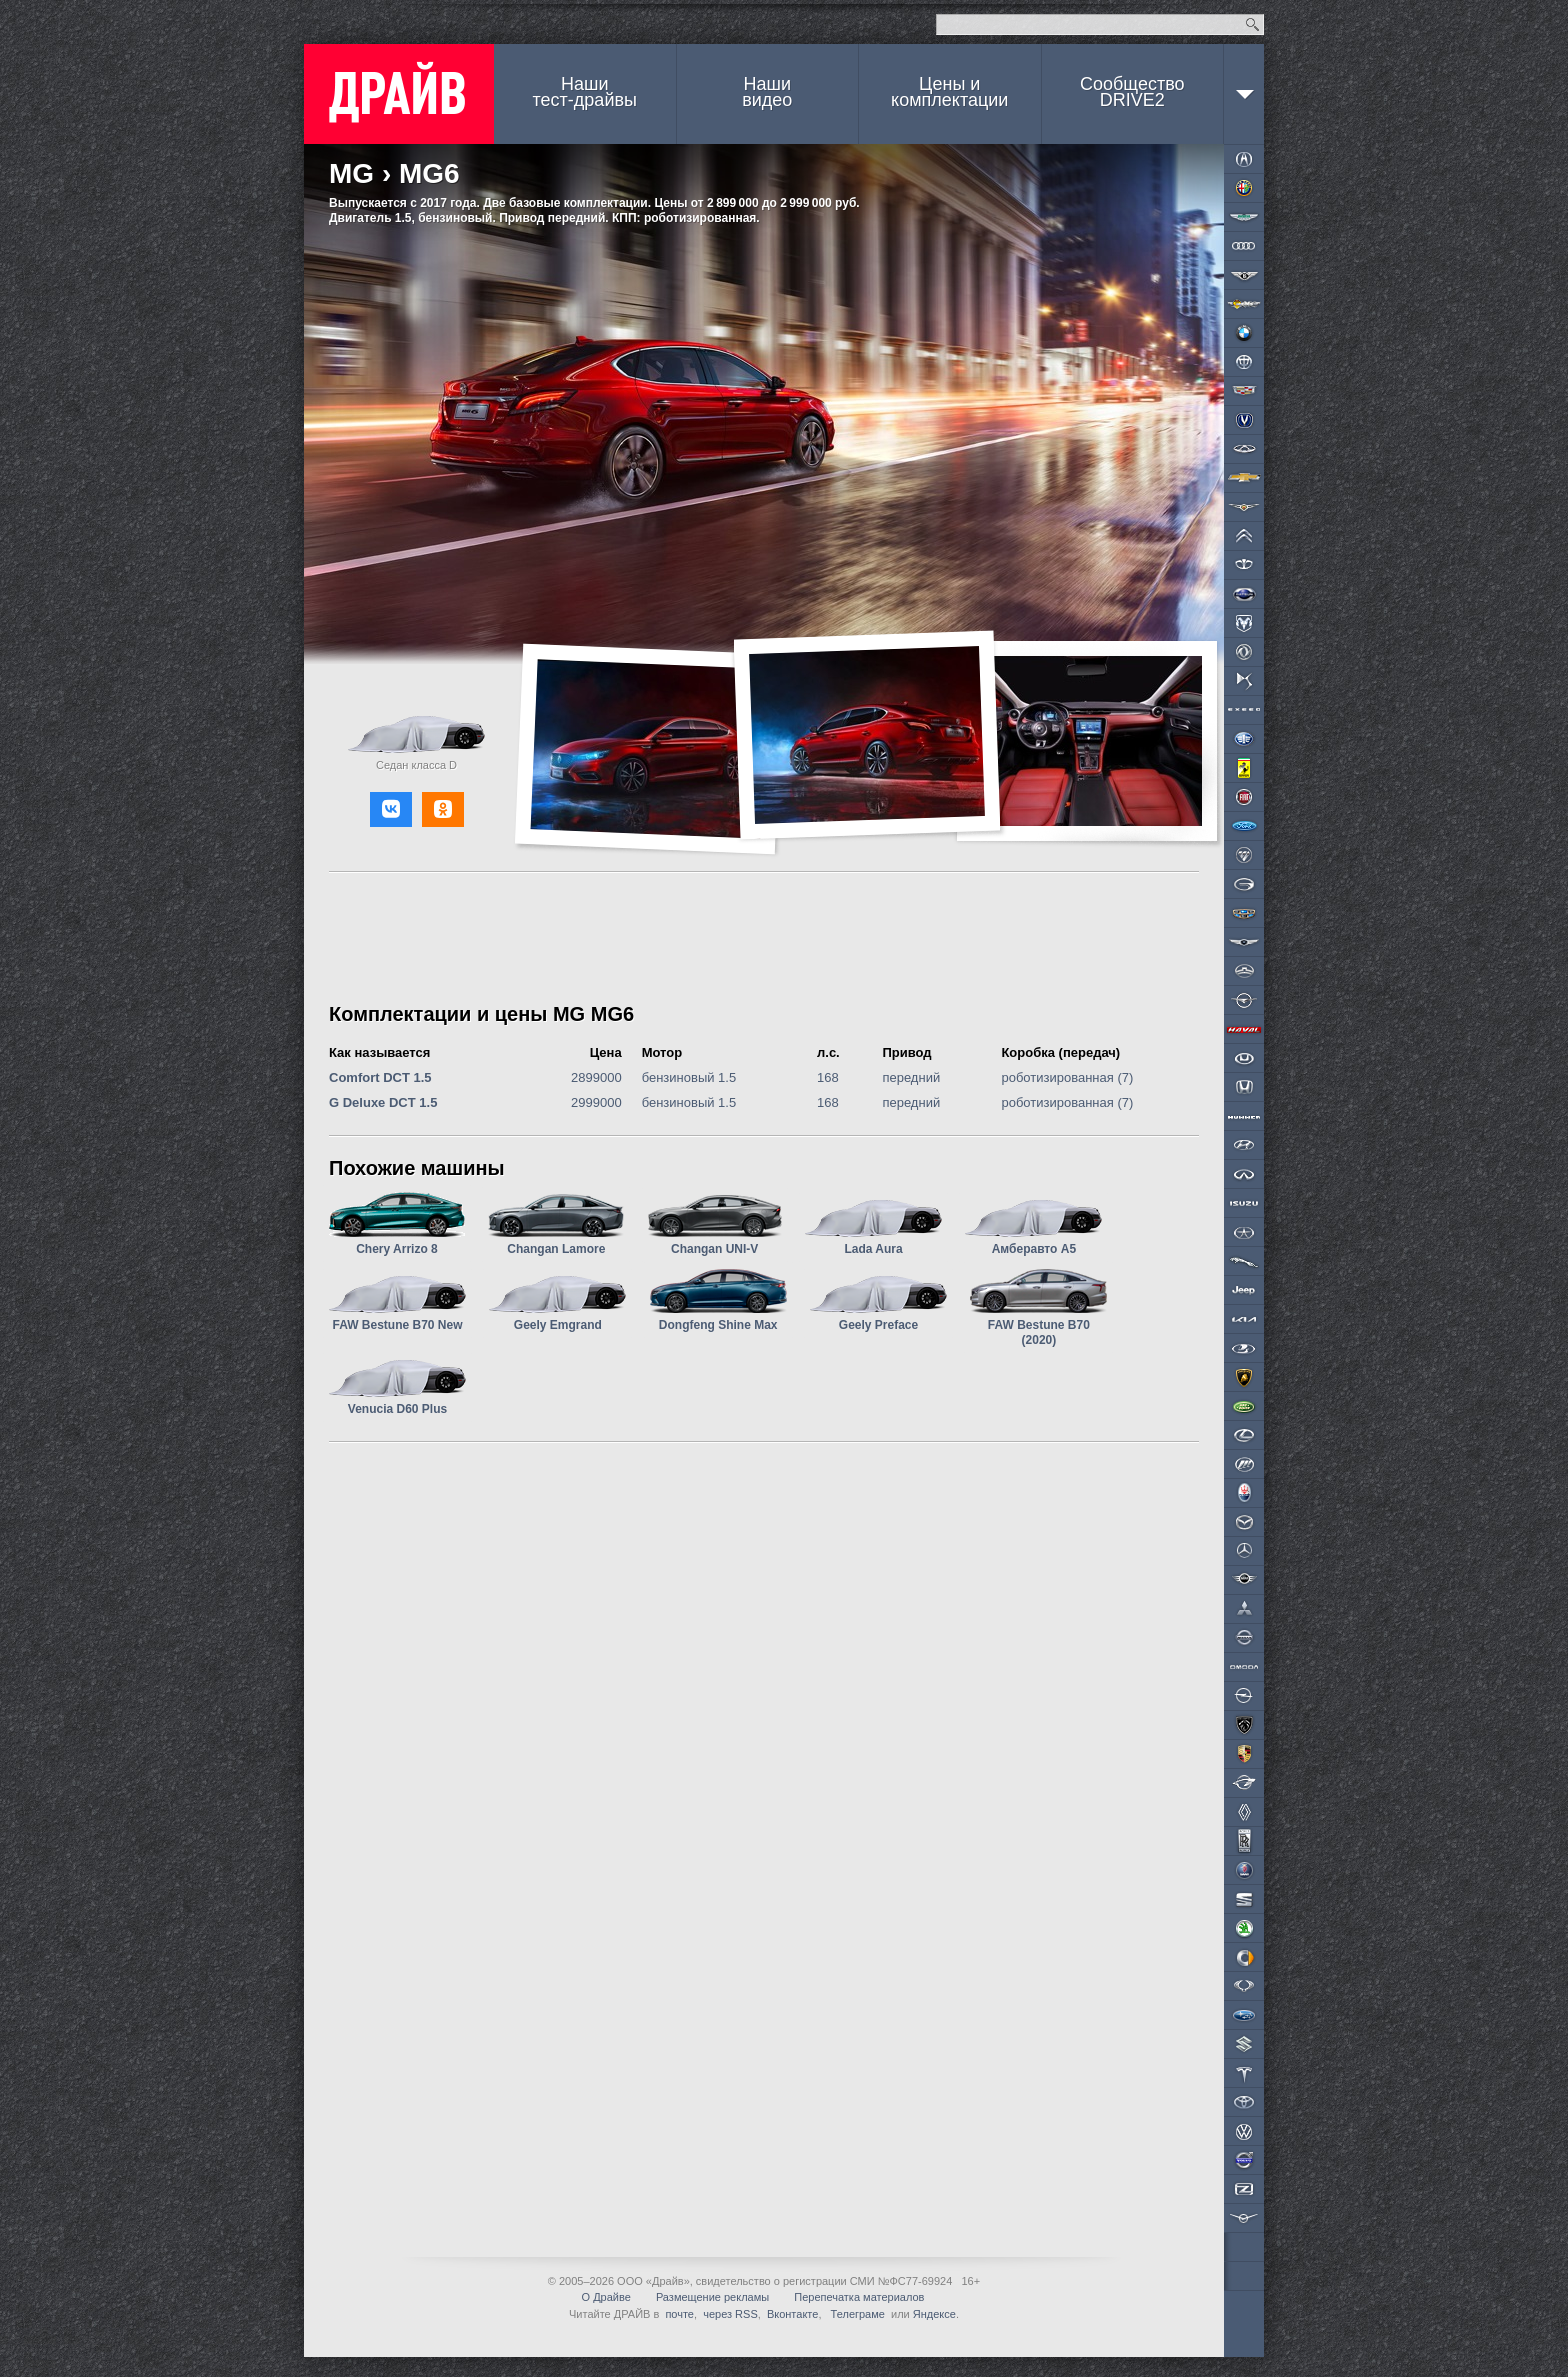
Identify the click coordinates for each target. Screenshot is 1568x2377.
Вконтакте (792, 2314)
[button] (391, 809)
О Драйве (606, 2297)
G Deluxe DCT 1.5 (383, 1102)
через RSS (730, 2314)
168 (828, 1077)
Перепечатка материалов (859, 2297)
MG (351, 173)
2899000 (596, 1077)
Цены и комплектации (949, 92)
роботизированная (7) (1067, 1077)
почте (679, 2314)
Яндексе (934, 2314)
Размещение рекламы (712, 2297)
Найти (1252, 24)
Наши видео (767, 92)
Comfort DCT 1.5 (380, 1077)
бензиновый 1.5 (689, 1077)
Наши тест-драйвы (585, 92)
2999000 (596, 1102)
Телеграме (856, 2314)
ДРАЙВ (399, 94)
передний (911, 1077)
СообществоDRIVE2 (1132, 92)
